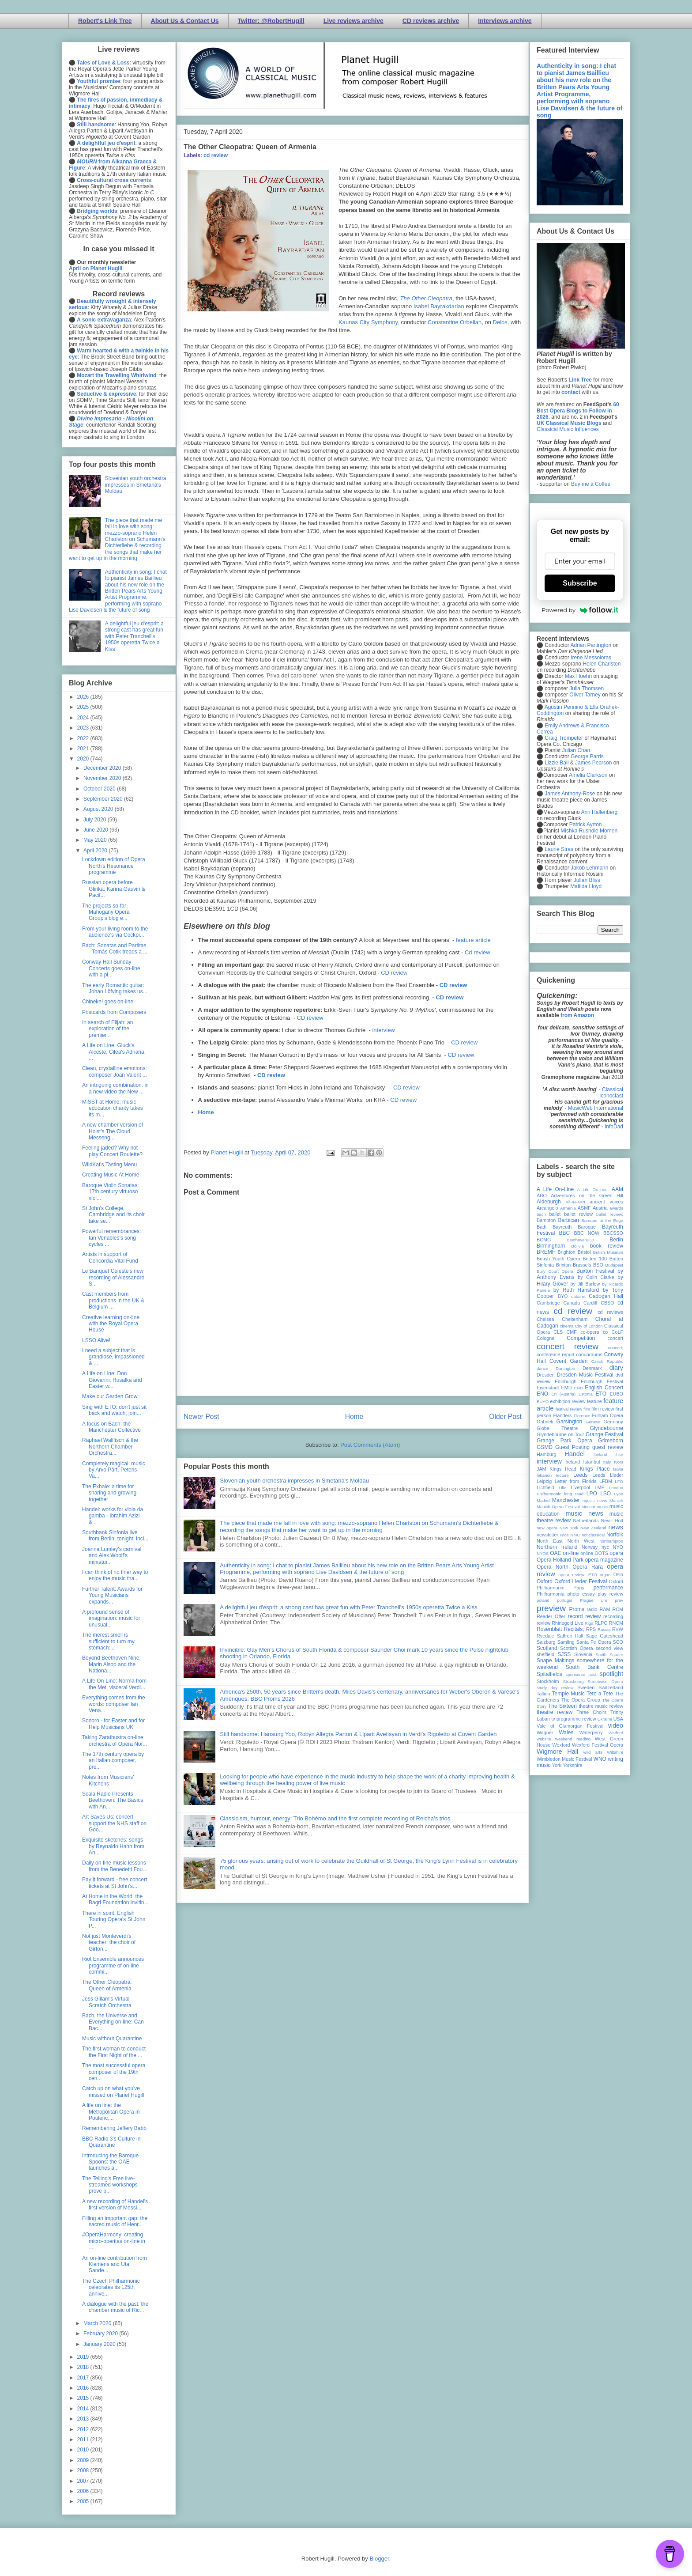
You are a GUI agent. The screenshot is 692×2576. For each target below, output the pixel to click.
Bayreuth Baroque (574, 1226)
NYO (618, 1547)
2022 (83, 738)
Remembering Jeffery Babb (114, 2128)
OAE (555, 1553)
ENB (578, 1387)
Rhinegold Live (567, 1623)
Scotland (547, 1648)
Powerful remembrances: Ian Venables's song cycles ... (111, 1237)
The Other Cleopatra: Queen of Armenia (107, 1985)
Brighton (566, 1252)
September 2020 (103, 799)
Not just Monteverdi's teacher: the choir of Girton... (108, 1942)
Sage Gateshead (604, 1635)
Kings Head (562, 1468)
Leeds (580, 1475)
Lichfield (545, 1487)
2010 (83, 2450)
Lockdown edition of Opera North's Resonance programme (113, 865)
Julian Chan (576, 750)
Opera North (552, 1567)
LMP (599, 1487)
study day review (555, 1687)
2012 (83, 2429)
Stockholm (548, 1681)
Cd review (477, 952)
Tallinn (543, 1693)
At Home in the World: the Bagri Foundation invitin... (115, 1899)
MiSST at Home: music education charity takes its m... (112, 1108)
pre (604, 1600)
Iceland (600, 1454)
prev (619, 1600)
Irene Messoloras (591, 657)
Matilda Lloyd (586, 886)
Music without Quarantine (112, 2038)
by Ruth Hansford (576, 1290)
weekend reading (572, 1738)
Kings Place (595, 1469)
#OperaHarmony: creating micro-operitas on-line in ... (113, 2241)
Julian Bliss (587, 880)
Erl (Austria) (563, 1394)
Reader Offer (551, 1616)
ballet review (578, 1214)
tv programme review (573, 1718)
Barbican (568, 1220)
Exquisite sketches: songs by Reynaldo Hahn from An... (113, 1846)
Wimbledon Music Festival (564, 1759)
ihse (619, 1454)
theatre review (554, 1712)
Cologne (545, 1338)
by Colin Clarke (596, 1277)
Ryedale (545, 1635)
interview (383, 1030)
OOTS (601, 1553)
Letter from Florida (576, 1481)
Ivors (618, 1462)
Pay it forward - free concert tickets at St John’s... (114, 1882)
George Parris (587, 756)
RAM (604, 1609)
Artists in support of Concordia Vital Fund (110, 1257)
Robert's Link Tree (105, 20)
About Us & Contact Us (185, 20)
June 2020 (96, 830)
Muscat (588, 1506)
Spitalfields (549, 1674)
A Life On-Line (555, 1189)
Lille (562, 1487)
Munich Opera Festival (558, 1506)
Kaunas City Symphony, (368, 322)
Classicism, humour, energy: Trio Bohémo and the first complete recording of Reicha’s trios (335, 1818)
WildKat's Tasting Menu (109, 1164)
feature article (473, 940)
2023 (83, 728)
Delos (500, 322)
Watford (616, 1732)
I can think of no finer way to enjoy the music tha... (115, 1575)
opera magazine (604, 1560)
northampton (611, 1541)
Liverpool (580, 1487)
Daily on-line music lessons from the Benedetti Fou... (114, 1866)
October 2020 (100, 789)
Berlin (616, 1240)
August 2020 (99, 809)
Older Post (505, 1416)
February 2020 (101, 2333)
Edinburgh (565, 1381)
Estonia (586, 1394)
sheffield (545, 1654)
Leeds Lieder (607, 1475)
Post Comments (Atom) (370, 1444)
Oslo (618, 1574)
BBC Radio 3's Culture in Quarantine (111, 2142)
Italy (607, 1462)
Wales (566, 1732)
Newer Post (201, 1416)
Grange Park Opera (564, 1440)
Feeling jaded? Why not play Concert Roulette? (112, 1151)
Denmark (592, 1368)
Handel (574, 1453)
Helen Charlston (602, 664)
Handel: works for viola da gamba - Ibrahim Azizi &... (112, 1515)
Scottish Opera (576, 1648)
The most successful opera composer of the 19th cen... (113, 2071)
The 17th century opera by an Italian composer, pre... (113, 1760)
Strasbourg (573, 1681)
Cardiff (590, 1302)
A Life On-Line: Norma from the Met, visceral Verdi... (114, 1684)
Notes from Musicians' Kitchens (108, 1780)
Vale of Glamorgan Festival (570, 1726)
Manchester (566, 1500)
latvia (618, 1469)
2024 (83, 718)
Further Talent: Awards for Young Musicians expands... (112, 1595)
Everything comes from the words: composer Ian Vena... (113, 1704)
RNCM (616, 1623)
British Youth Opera (558, 1258)
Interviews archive (504, 20)
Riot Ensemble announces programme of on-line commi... (113, 1965)
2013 (83, 2419)
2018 (83, 2367)
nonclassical (593, 1534)
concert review (567, 1346)
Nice (564, 1534)
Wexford (561, 1745)
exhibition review (567, 1401)
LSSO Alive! (96, 1340)
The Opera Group (580, 1699)
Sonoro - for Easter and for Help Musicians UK (113, 1723)
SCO (618, 1642)
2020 (83, 759)
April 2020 (96, 850)
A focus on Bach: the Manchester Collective (111, 1427)
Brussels (582, 1264)
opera (616, 1553)
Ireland (572, 1461)
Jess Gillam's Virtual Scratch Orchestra (107, 2002)
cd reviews (610, 1312)
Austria (600, 1207)
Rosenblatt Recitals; (560, 1629)
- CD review (448, 997)
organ (605, 1574)
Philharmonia (550, 1593)
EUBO (616, 1393)
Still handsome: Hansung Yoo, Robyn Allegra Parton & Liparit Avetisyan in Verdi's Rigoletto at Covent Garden (358, 1734)
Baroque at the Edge (602, 1220)
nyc (605, 1547)
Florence (582, 1415)
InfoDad (614, 1126)
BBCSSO (613, 1233)
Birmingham (551, 1246)
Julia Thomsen (586, 688)
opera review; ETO (577, 1574)
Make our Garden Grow (109, 1396)
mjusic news (595, 1500)
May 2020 (95, 840)
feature (594, 1401)
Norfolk (614, 1535)
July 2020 (95, 820)
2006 (83, 2491)
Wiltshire (615, 1752)
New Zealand (593, 1527)
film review (602, 1408)
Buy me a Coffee (590, 484)
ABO (542, 1195)
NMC (575, 1534)
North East (550, 1540)
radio (592, 1609)
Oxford (545, 1581)
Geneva (593, 1421)
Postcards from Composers (114, 1012)
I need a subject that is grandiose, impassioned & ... (113, 1356)
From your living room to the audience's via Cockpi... (115, 932)
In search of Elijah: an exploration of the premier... (107, 1028)
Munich (616, 1500)
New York (569, 1527)
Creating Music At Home (110, 1175)
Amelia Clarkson (588, 775)
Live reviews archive (353, 20)
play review (610, 1593)
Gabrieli (545, 1421)
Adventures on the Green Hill (587, 1195)
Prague (587, 1600)
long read (573, 1493)
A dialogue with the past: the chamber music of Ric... (115, 2307)
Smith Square (609, 1654)
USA (618, 1718)
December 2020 (103, 768)
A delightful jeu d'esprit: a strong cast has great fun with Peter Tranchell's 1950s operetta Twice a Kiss (349, 1607)
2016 (83, 2388)
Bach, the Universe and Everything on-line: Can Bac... (113, 2021)
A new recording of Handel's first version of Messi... (115, 2204)
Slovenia (583, 1654)
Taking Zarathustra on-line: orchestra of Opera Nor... (114, 1740)
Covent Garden (568, 1361)
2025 (83, 707)
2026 (83, 697)
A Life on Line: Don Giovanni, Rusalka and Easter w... (112, 1379)
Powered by (580, 609)
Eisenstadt (548, 1387)
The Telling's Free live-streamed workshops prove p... (110, 2184)
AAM (617, 1189)
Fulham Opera (608, 1415)
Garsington (570, 1422)
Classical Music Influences (568, 429)
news (615, 1527)
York (556, 1765)
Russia (604, 1629)
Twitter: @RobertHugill (271, 20)
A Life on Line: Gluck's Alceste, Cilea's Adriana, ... (114, 1051)
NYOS (543, 1553)
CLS (558, 1332)
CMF (572, 1332)
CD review (394, 972)
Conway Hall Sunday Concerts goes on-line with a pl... (111, 968)
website (544, 1738)
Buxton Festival (595, 1271)
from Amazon (577, 1015)
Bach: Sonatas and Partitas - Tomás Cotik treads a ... (114, 948)
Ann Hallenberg (599, 812)
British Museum (608, 1252)
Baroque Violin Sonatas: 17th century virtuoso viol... (110, 1191)
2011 (83, 2439)
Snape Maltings (555, 1660)
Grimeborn (610, 1440)
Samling (566, 1642)
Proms (576, 1609)
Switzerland (610, 1687)
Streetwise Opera (605, 1681)
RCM (617, 1609)
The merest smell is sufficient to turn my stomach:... (108, 1641)
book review (606, 1246)
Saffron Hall (570, 1635)
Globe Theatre (557, 1428)
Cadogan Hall (606, 1296)
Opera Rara (587, 1567)
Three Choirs (591, 1712)
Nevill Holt (612, 1520)
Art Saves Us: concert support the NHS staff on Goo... (114, 1823)
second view (609, 1648)
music (602, 1506)
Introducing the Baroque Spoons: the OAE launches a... (110, 2161)
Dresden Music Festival (585, 1375)
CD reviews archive (430, 20)
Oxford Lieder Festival (580, 1581)
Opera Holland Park (560, 1560)
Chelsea (545, 1319)
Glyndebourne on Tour (560, 1434)
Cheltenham (574, 1319)
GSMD (545, 1447)
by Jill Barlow (585, 1283)
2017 (83, 2378)
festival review (569, 1409)
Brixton (563, 1264)
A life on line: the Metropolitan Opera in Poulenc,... (110, 2111)
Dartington (565, 1368)
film (586, 1409)
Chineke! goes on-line (107, 1002)
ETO (601, 1394)
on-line (571, 1553)
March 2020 (98, 2323)
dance (542, 1368)
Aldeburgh (549, 1202)
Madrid (543, 1500)
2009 (83, 2460)
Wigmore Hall (557, 1751)
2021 (83, 748)
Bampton (546, 1220)
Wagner (545, 1732)
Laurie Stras (558, 849)
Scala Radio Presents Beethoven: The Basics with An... (112, 1800)
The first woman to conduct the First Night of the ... (114, 2052)
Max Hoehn (578, 676)
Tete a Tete (600, 1694)
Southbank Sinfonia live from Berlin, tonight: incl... (115, 1535)
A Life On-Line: (593, 1189)
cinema (567, 1326)
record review (584, 1616)
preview (551, 1608)
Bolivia (578, 1246)
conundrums (589, 1354)
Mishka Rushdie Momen (588, 831)
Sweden (585, 1687)
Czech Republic (607, 1361)
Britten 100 (595, 1258)
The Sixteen (562, 1706)
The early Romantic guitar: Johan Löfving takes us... (114, 988)
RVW (617, 1629)
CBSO (607, 1302)
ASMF (584, 1207)
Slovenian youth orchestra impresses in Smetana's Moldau (294, 1480)
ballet (554, 1214)
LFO (619, 1481)
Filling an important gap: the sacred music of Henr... (114, 2221)
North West (581, 1540)
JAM (541, 1468)
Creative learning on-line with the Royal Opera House (110, 1323)
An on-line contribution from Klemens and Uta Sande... (114, 2264)
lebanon (544, 1475)
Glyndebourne (606, 1428)
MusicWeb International (595, 1108)
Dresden (546, 1374)
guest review (607, 1447)
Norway (590, 1547)
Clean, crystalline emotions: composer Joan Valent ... (114, 1071)
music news (584, 1513)
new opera (547, 1527)
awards (616, 1208)
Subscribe (580, 583)
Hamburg (546, 1454)
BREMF (546, 1252)
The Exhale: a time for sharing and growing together (109, 1492)
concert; (615, 1347)
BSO (598, 1264)
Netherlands (585, 1520)
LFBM (605, 1481)
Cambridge (548, 1302)
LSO (605, 1493)
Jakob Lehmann (589, 868)
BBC (564, 1233)
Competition (581, 1338)
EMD (566, 1387)
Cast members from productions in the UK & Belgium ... (113, 1300)
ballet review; (609, 1214)
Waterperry (591, 1732)
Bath (541, 1226)
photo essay (581, 1593)
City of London (589, 1326)
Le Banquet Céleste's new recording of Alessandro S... (113, 1277)
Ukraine (605, 1719)
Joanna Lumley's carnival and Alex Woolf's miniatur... (111, 1555)
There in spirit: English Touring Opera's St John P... (113, 1919)
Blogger (379, 2558)
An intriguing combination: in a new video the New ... (115, 1088)
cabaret (579, 1296)
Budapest (614, 1265)
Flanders (562, 1415)
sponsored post (581, 1674)
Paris (578, 1587)
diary (616, 1367)
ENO (542, 1394)
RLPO (600, 1623)
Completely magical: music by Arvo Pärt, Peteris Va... (113, 1469)
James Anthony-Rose (570, 794)
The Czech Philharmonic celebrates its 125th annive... (111, 2287)
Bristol (584, 1252)
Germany (613, 1421)
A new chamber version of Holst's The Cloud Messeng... (112, 1131)
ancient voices (606, 1201)
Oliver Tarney (584, 695)
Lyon (618, 1493)
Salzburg (546, 1642)
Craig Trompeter (564, 738)
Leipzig (544, 1481)
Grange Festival (604, 1434)
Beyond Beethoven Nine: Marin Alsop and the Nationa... (111, 1664)
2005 (83, 2501)
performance (608, 1588)
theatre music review (601, 1706)
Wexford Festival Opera (597, 1745)
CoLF (617, 1332)
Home (206, 1112)
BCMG (544, 1239)
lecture (562, 1475)
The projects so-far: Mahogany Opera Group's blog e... (106, 912)
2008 (83, 2470)
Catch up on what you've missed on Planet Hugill (113, 2091)
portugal (564, 1600)
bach (541, 1214)
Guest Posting (572, 1447)
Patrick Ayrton (585, 824)
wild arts (592, 1752)
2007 (83, 2481)
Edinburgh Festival (602, 1381)
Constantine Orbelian (454, 322)
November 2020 (103, 778)
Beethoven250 (580, 1239)
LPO (592, 1493)
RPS (591, 1629)
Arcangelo (547, 1207)
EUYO (543, 1401)
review (543, 1623)
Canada (571, 1302)
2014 (83, 2409)
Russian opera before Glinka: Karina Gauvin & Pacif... (113, 888)
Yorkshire (573, 1765)
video (615, 1725)
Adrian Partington (590, 645)
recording (613, 1616)
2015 (83, 2398)
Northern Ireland (557, 1547)
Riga (589, 1623)
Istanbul (591, 1461)
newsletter (547, 1534)
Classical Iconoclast (611, 1092)
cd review (215, 155)
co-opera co (594, 1332)
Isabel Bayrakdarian (438, 306)
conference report (556, 1354)
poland (543, 1600)
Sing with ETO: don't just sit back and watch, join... (114, 1410)
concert (615, 1338)
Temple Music (568, 1694)
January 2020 (100, 2344)
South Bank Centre (594, 1667)
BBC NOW (587, 1233)
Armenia (568, 1208)
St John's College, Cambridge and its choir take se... (113, 1214)
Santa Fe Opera (593, 1642)
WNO (600, 1759)
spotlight (611, 1673)
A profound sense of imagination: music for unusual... (111, 1618)
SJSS (564, 1654)
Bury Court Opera (555, 1271)
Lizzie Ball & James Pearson (578, 763)
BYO (563, 1296)
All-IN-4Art (575, 1201)
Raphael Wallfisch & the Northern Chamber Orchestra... (110, 1446)
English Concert (604, 1387)
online (586, 1553)
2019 (83, 2357)
